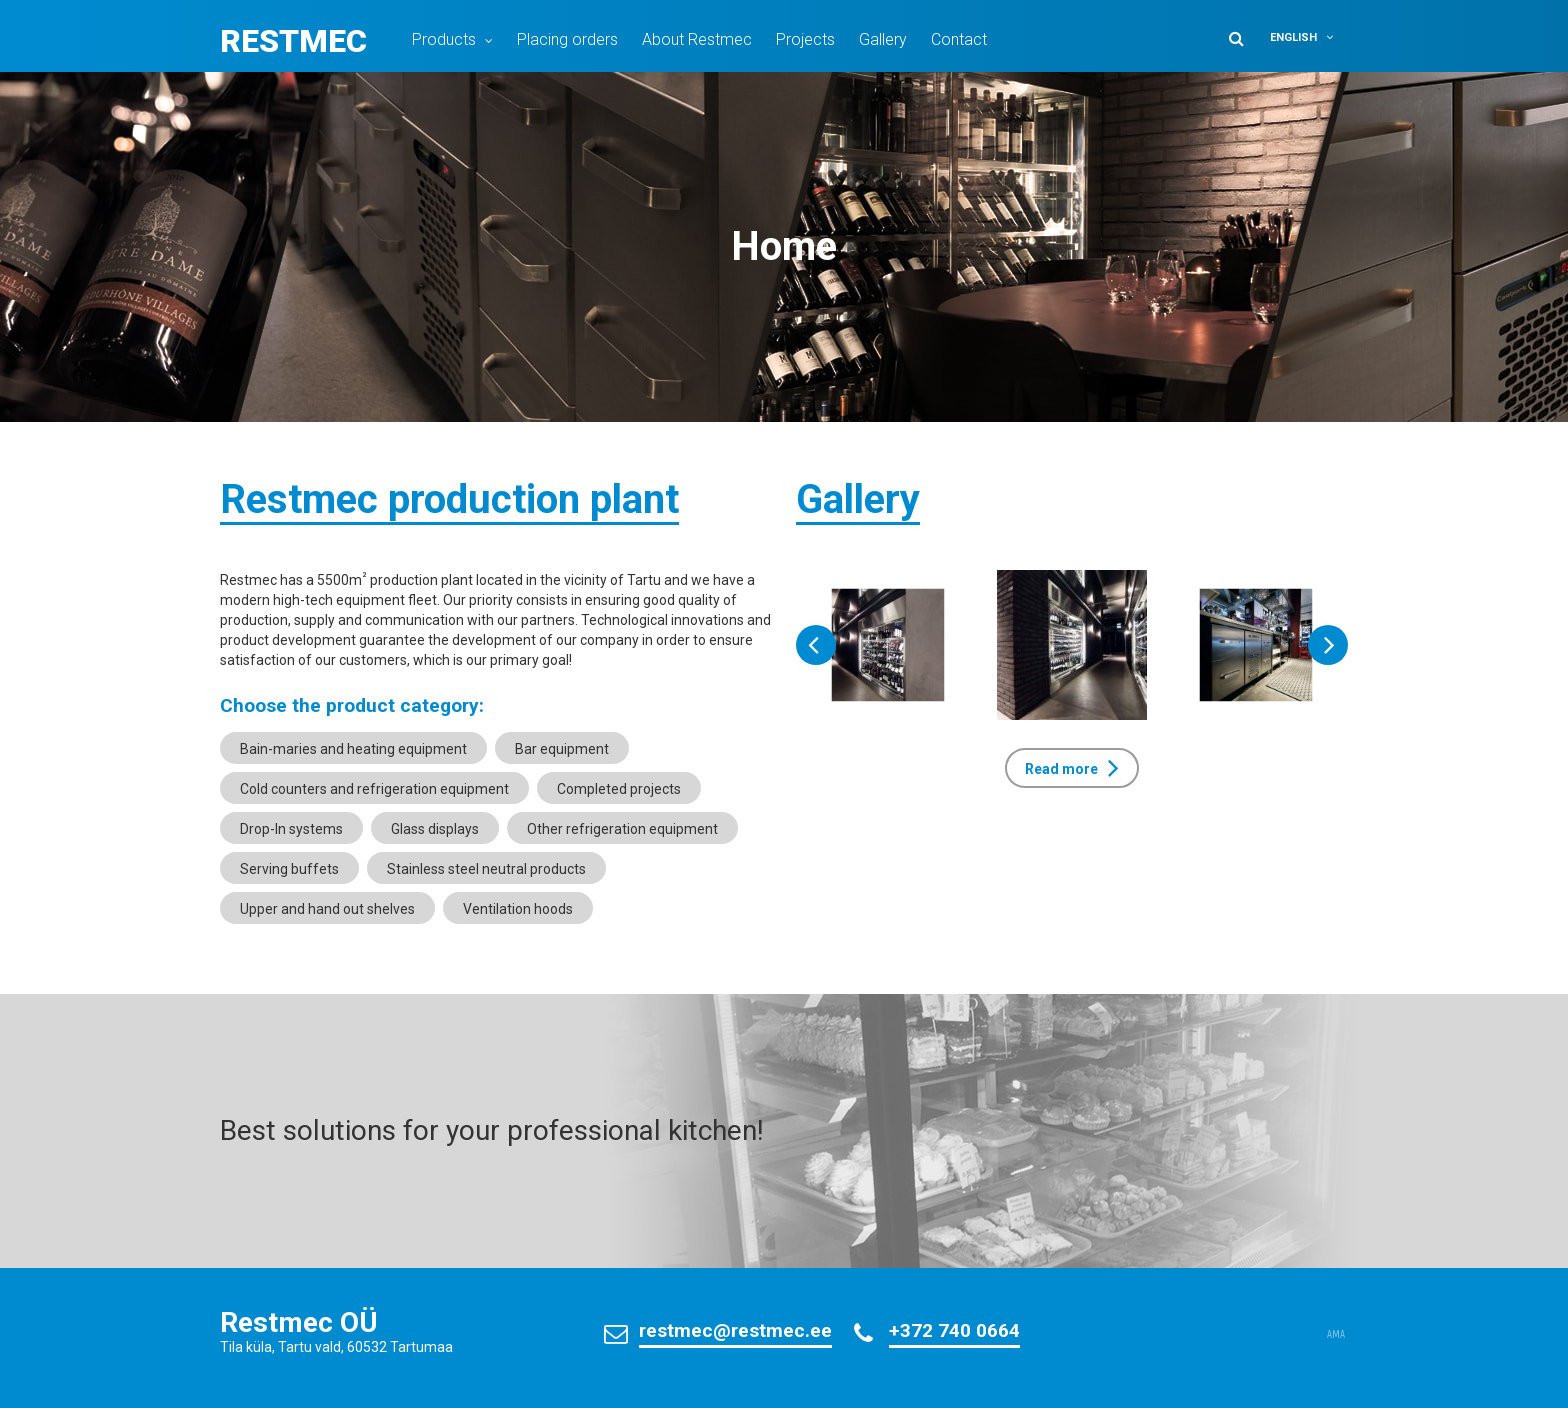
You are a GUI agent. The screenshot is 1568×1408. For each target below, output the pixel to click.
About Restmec (697, 39)
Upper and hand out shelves (327, 909)
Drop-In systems (291, 829)
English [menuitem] (1293, 37)
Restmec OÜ (299, 1322)
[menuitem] (1306, 37)
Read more (1061, 769)
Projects (805, 39)
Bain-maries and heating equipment (353, 749)
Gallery (883, 39)
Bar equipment (562, 749)
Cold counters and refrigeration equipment (374, 789)
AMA (1336, 1335)
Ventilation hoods (518, 909)
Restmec (293, 41)
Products (444, 39)
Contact (959, 39)
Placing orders (567, 39)
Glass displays (435, 829)
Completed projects (619, 789)
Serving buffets (289, 869)
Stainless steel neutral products (486, 869)
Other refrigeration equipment (622, 829)
